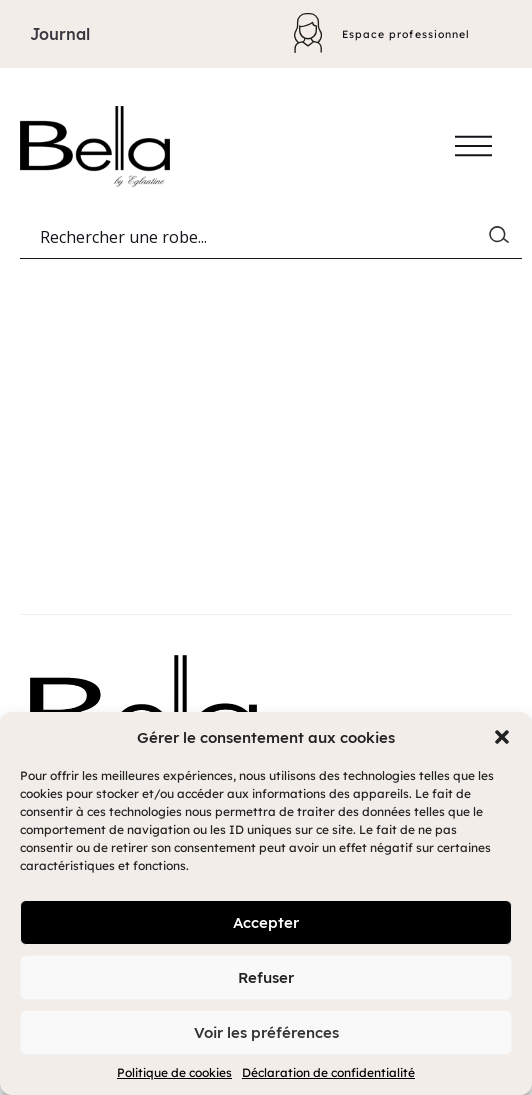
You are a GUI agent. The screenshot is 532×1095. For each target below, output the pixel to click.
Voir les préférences (266, 1032)
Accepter (266, 922)
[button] (502, 737)
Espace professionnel (403, 33)
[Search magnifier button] (503, 239)
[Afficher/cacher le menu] (473, 146)
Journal (60, 34)
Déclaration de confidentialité (328, 1072)
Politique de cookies (174, 1072)
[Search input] (262, 239)
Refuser (266, 977)
